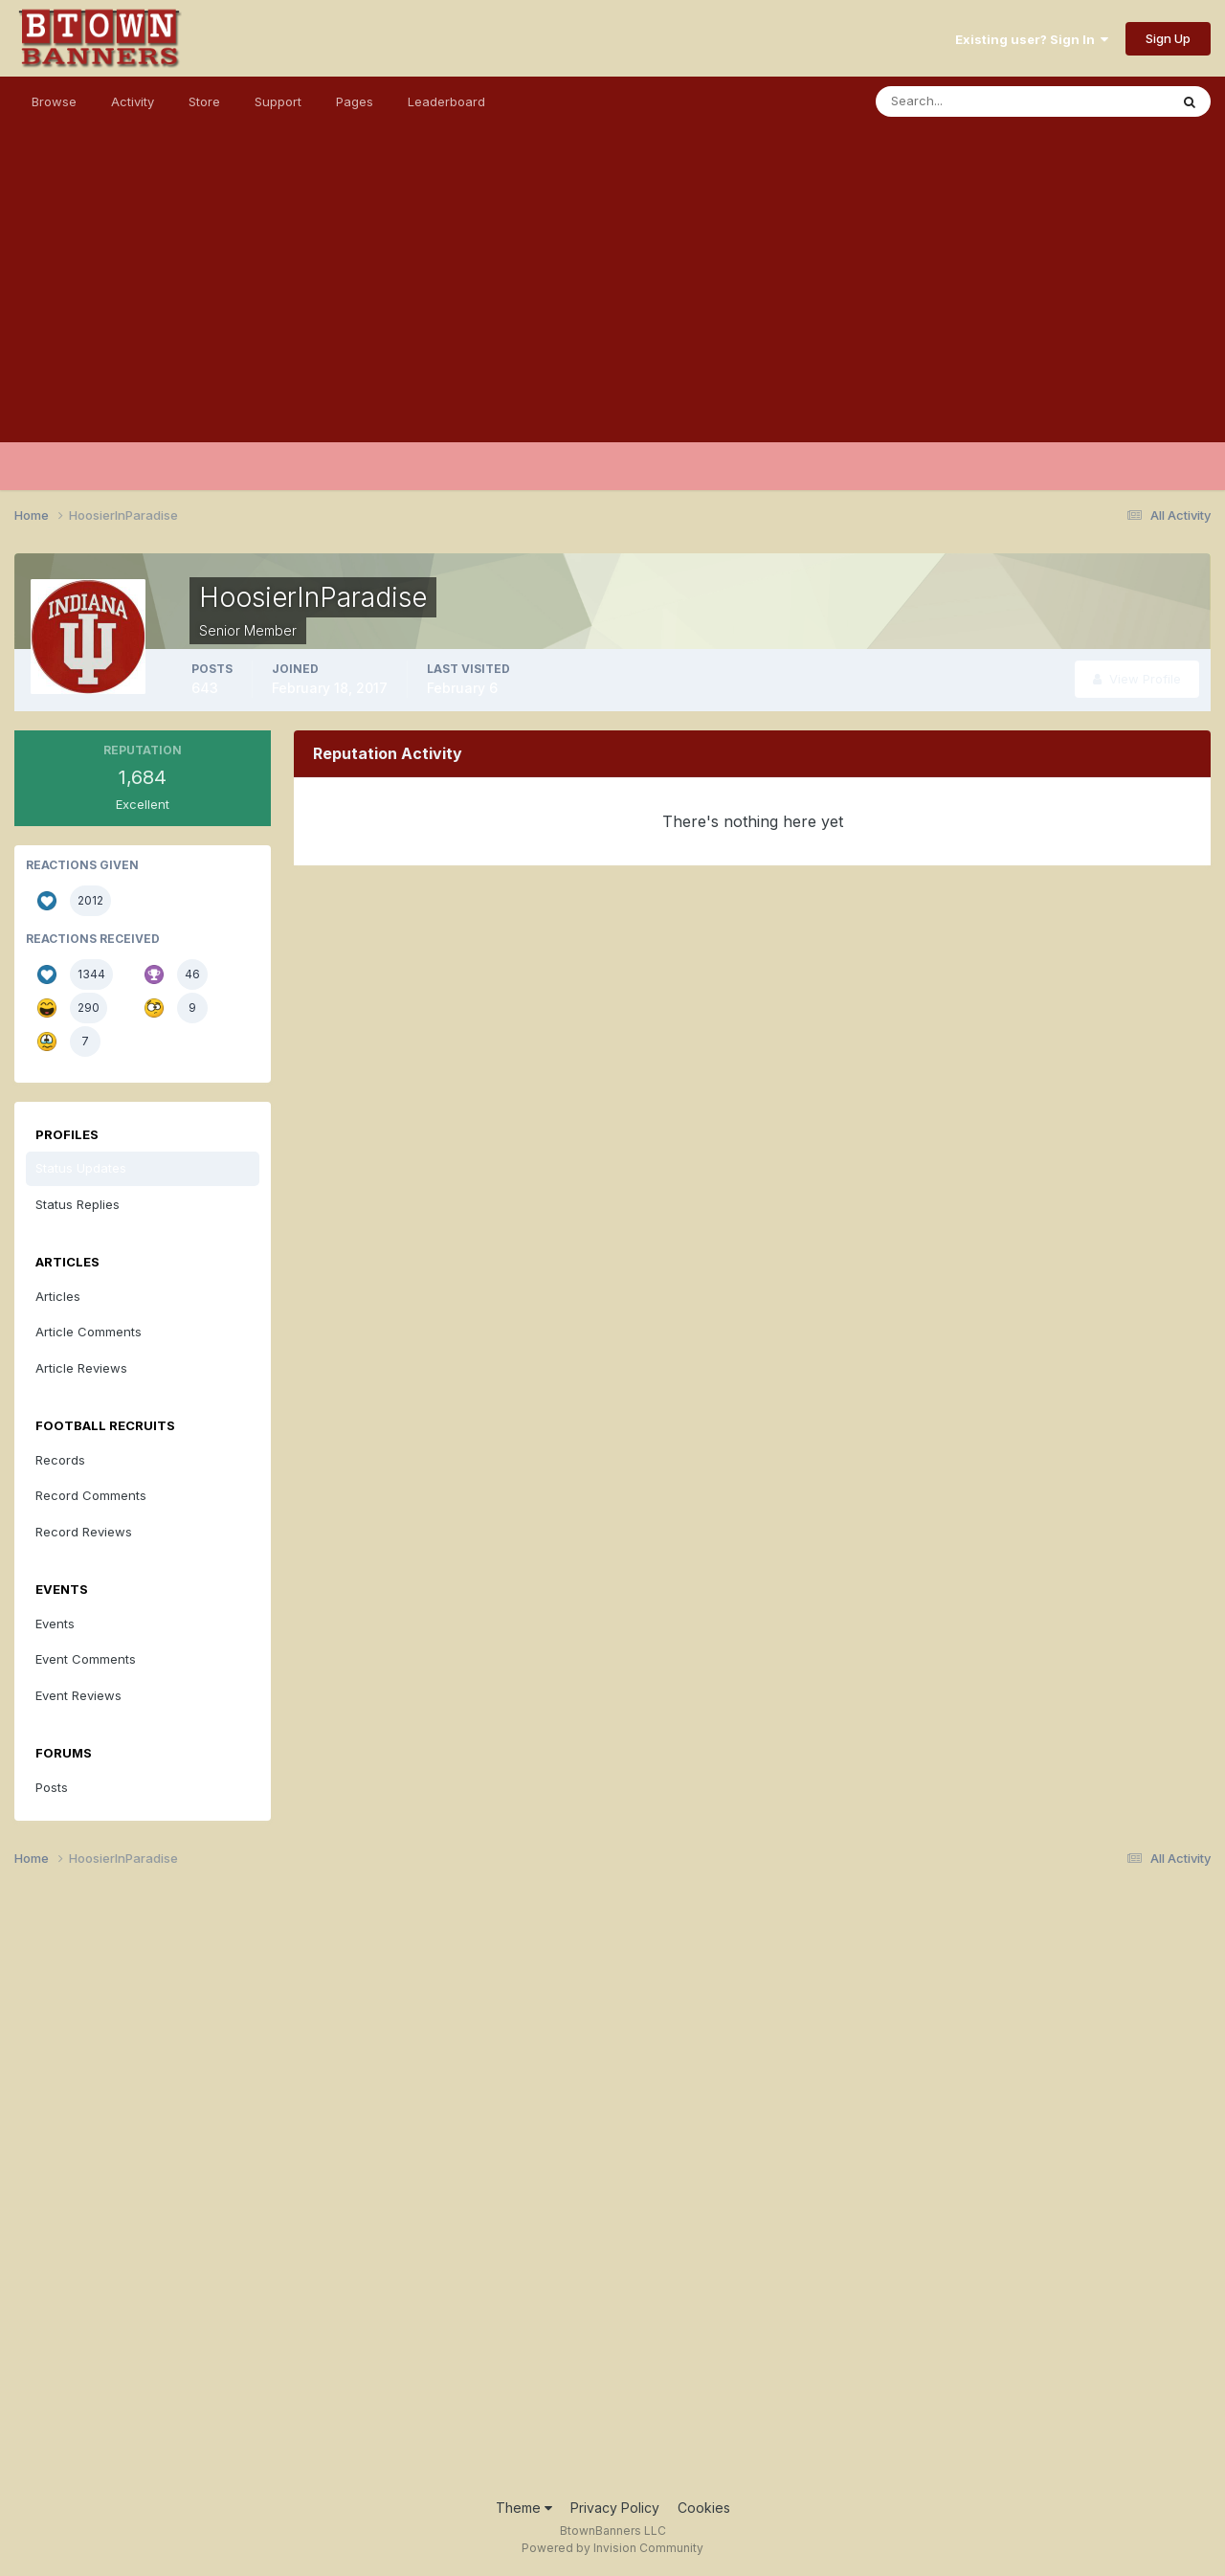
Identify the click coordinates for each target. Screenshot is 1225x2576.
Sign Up (1168, 38)
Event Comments (85, 1659)
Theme (524, 2507)
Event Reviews (78, 1695)
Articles (57, 1296)
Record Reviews (83, 1531)
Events (55, 1623)
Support (278, 101)
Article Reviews (81, 1368)
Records (60, 1459)
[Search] (960, 101)
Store (204, 101)
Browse (54, 101)
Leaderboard (446, 101)
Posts (51, 1787)
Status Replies (77, 1204)
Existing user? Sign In (1031, 39)
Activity (132, 101)
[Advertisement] (612, 308)
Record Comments (90, 1495)
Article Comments (88, 1331)
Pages (354, 101)
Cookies (704, 2507)
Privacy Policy (614, 2507)
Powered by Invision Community (612, 2548)
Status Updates (80, 1168)
